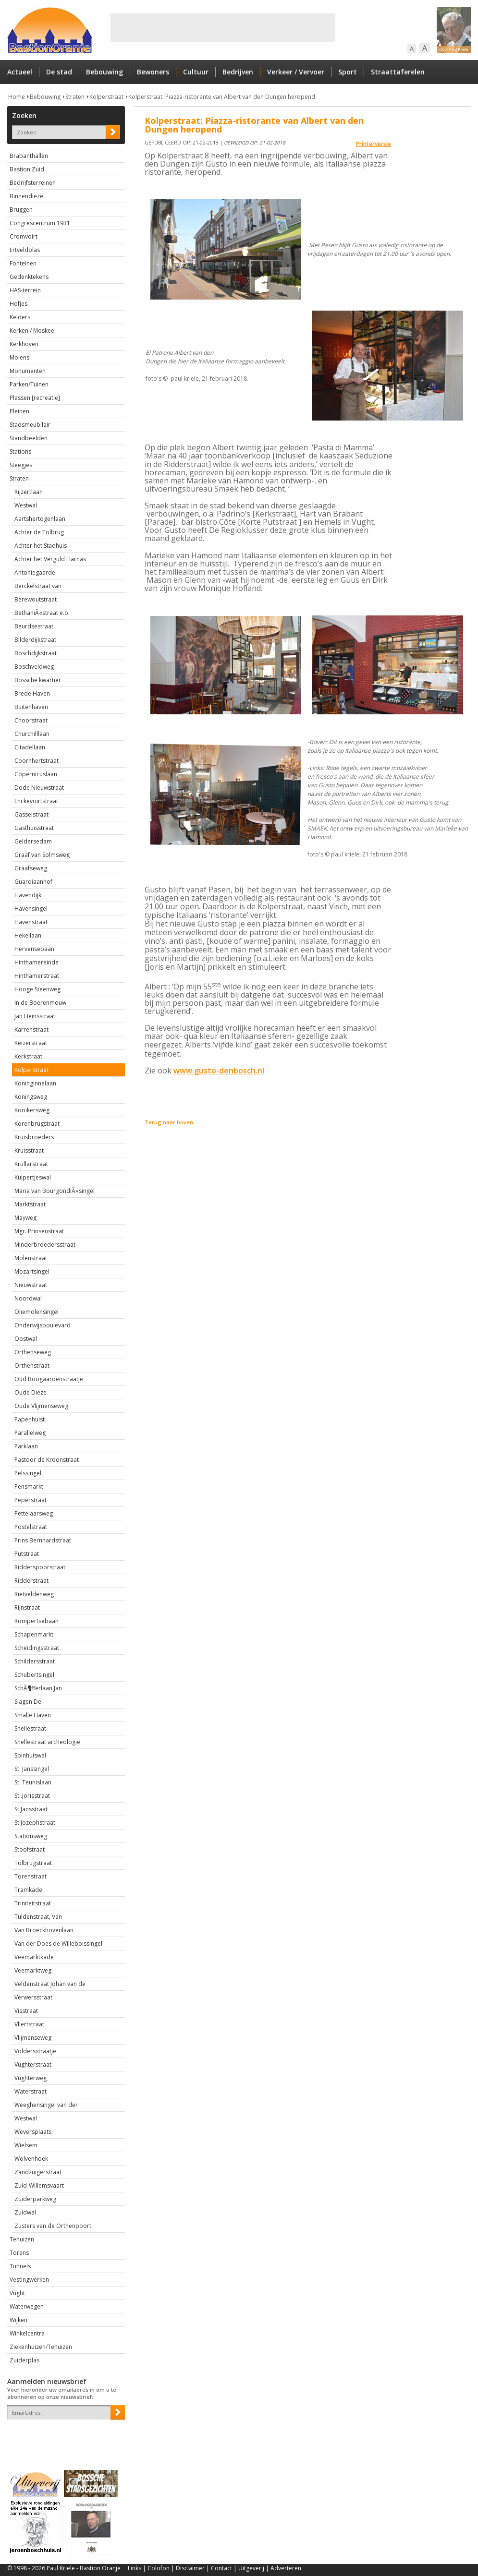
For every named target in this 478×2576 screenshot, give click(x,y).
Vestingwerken (29, 2279)
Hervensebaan (34, 949)
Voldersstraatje (35, 2051)
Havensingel (31, 908)
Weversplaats (32, 2132)
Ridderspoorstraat (39, 1567)
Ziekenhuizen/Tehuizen (41, 2347)
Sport (347, 71)
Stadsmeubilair (30, 425)
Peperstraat (30, 1500)
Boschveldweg (34, 666)
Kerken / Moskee (32, 330)
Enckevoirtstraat (36, 801)
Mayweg (25, 1218)
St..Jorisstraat (32, 1796)
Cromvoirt (23, 236)
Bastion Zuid (27, 169)
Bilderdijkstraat (35, 640)
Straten (75, 97)
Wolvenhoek (31, 2159)
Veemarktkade (34, 1957)
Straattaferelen (398, 71)
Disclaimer (190, 2568)
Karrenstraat (31, 1029)
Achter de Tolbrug (39, 532)
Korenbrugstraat (37, 1123)
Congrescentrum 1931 (40, 223)
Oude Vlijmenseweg (41, 1406)
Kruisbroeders (34, 1137)
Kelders (20, 317)
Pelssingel (27, 1473)
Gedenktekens (29, 277)
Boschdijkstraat (35, 653)
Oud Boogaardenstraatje (48, 1379)
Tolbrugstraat (33, 1863)
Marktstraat (30, 1204)
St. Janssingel (31, 1769)
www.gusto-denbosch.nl (218, 1070)
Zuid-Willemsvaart (39, 2185)
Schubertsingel (34, 1675)
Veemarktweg (32, 1970)
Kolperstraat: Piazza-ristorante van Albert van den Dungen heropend (221, 97)
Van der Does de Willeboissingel (58, 1943)
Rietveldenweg (34, 1594)
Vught (17, 2293)
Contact (221, 2568)
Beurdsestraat (33, 626)
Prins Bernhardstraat (42, 1540)
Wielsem (25, 2145)
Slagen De (27, 1701)
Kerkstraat (28, 1056)
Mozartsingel (31, 1271)
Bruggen (21, 209)
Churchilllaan (31, 734)
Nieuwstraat (30, 1285)
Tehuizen (22, 2239)
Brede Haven (32, 693)
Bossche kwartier (37, 680)
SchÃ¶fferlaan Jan (38, 1688)
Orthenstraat (31, 1365)
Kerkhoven (24, 344)
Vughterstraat (32, 2064)
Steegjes (21, 465)
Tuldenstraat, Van (38, 1917)
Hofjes (18, 304)
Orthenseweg (32, 1352)
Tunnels (20, 2266)
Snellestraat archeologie (47, 1742)
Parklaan (26, 1446)
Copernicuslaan (35, 774)
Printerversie (373, 144)
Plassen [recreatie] (35, 398)
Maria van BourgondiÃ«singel (54, 1191)
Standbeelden (29, 438)
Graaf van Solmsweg (42, 855)
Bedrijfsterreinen (33, 183)
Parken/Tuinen (29, 384)
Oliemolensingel (36, 1312)
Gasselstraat (31, 814)
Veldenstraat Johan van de (50, 1984)
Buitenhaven (31, 707)
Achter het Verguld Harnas (50, 559)
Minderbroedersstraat (44, 1244)
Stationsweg (30, 1836)
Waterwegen (27, 2306)
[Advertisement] (222, 27)
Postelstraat (30, 1527)
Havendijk (27, 895)
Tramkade (28, 1890)
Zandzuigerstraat (37, 2172)
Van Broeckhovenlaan (44, 1930)
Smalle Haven (32, 1715)
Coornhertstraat (36, 761)
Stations (20, 451)
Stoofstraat (29, 1849)
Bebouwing (104, 71)
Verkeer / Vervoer (295, 71)
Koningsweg (30, 1097)
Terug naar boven (169, 1122)
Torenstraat (30, 1876)
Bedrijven (237, 71)
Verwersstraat (33, 1997)
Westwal (25, 505)
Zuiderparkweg (35, 2199)
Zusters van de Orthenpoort (52, 2226)
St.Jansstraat (31, 1809)
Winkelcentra (27, 2333)
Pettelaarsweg (33, 1513)
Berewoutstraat (35, 599)
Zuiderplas (24, 2360)
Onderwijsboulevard (42, 1325)
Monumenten (28, 371)
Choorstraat (31, 720)
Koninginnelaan (35, 1083)
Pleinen (19, 411)
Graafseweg (30, 868)
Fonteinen (23, 263)
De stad (59, 71)
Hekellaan (27, 935)
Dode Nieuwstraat (39, 787)
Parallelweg (30, 1433)
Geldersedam (33, 841)
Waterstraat (30, 2091)
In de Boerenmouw (40, 1003)
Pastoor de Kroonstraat (46, 1460)
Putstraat (26, 1554)
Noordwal (28, 1298)
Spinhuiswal (30, 1755)
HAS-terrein (25, 290)
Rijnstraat (27, 1607)
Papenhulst (29, 1419)
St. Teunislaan (32, 1782)
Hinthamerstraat (36, 976)
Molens (19, 357)
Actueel (19, 71)
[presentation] (63, 2436)
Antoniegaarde (34, 572)
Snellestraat (30, 1728)
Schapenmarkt (33, 1634)
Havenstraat (31, 922)
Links (134, 2568)
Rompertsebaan (36, 1621)
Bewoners (153, 71)
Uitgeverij (251, 2568)
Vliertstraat (29, 2024)
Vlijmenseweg (32, 2038)
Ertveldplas (25, 250)
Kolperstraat (106, 97)
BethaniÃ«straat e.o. (42, 613)
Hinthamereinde (36, 962)
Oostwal (25, 1339)
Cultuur (195, 71)
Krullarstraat (31, 1164)
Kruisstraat (29, 1150)
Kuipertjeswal (32, 1177)
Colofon (158, 2568)
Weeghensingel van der (46, 2105)
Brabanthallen (29, 156)
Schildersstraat (34, 1661)
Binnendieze (26, 196)
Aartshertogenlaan (39, 519)
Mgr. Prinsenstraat (39, 1231)
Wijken (18, 2320)
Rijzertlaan (28, 492)
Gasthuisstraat (34, 828)
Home (16, 97)
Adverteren (285, 2568)
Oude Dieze (30, 1392)
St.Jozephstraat (34, 1822)
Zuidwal (25, 2212)
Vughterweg (30, 2078)
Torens (19, 2253)
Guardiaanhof (33, 882)
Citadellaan (29, 747)
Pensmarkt (28, 1486)
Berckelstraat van (37, 586)
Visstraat (26, 2011)
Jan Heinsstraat (34, 1016)
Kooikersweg (31, 1110)
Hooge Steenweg (37, 989)
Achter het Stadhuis (40, 546)
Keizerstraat (30, 1043)
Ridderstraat (31, 1581)
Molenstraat (30, 1258)
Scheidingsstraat (36, 1648)
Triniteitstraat (32, 1903)
